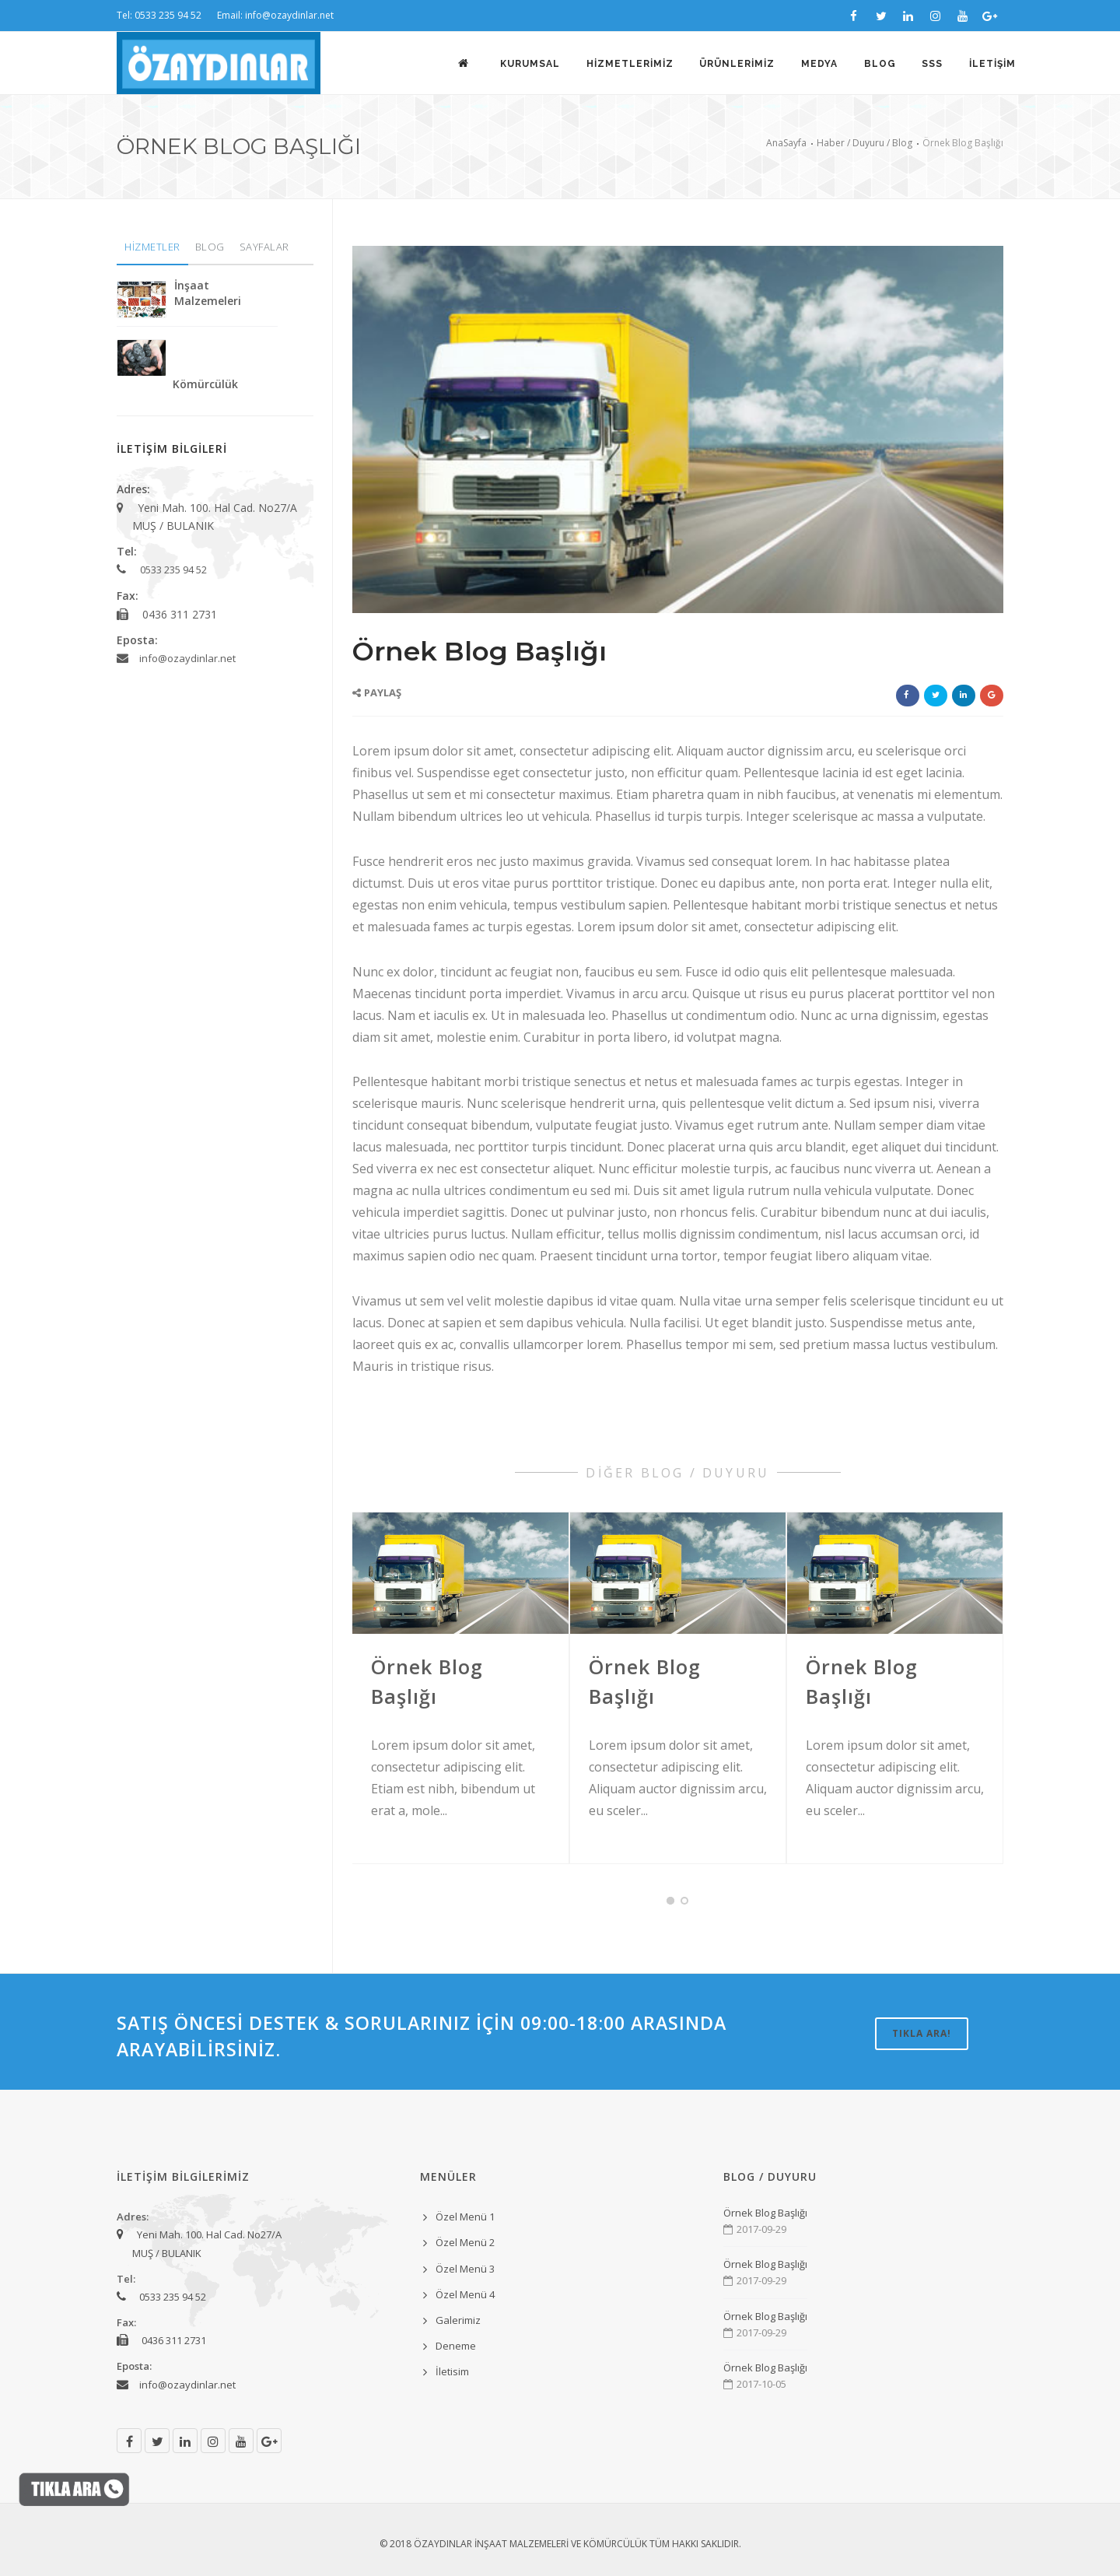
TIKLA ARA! (921, 2033)
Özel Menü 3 (465, 2269)
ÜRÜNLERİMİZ (736, 63)
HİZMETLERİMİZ (628, 63)
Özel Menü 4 (465, 2294)
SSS (932, 63)
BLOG (879, 63)
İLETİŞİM (992, 63)
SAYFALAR (264, 247)
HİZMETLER (152, 247)
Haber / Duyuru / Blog (864, 142)
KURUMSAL (528, 63)
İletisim (452, 2371)
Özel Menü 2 (465, 2242)
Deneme (456, 2346)
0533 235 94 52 (173, 570)
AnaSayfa (786, 142)
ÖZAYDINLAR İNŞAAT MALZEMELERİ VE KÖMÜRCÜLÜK (530, 2543)
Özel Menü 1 (465, 2217)
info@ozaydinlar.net (187, 658)
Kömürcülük (205, 384)
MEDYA (818, 63)
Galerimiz (458, 2320)
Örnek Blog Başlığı (765, 2213)
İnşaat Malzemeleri (207, 293)
